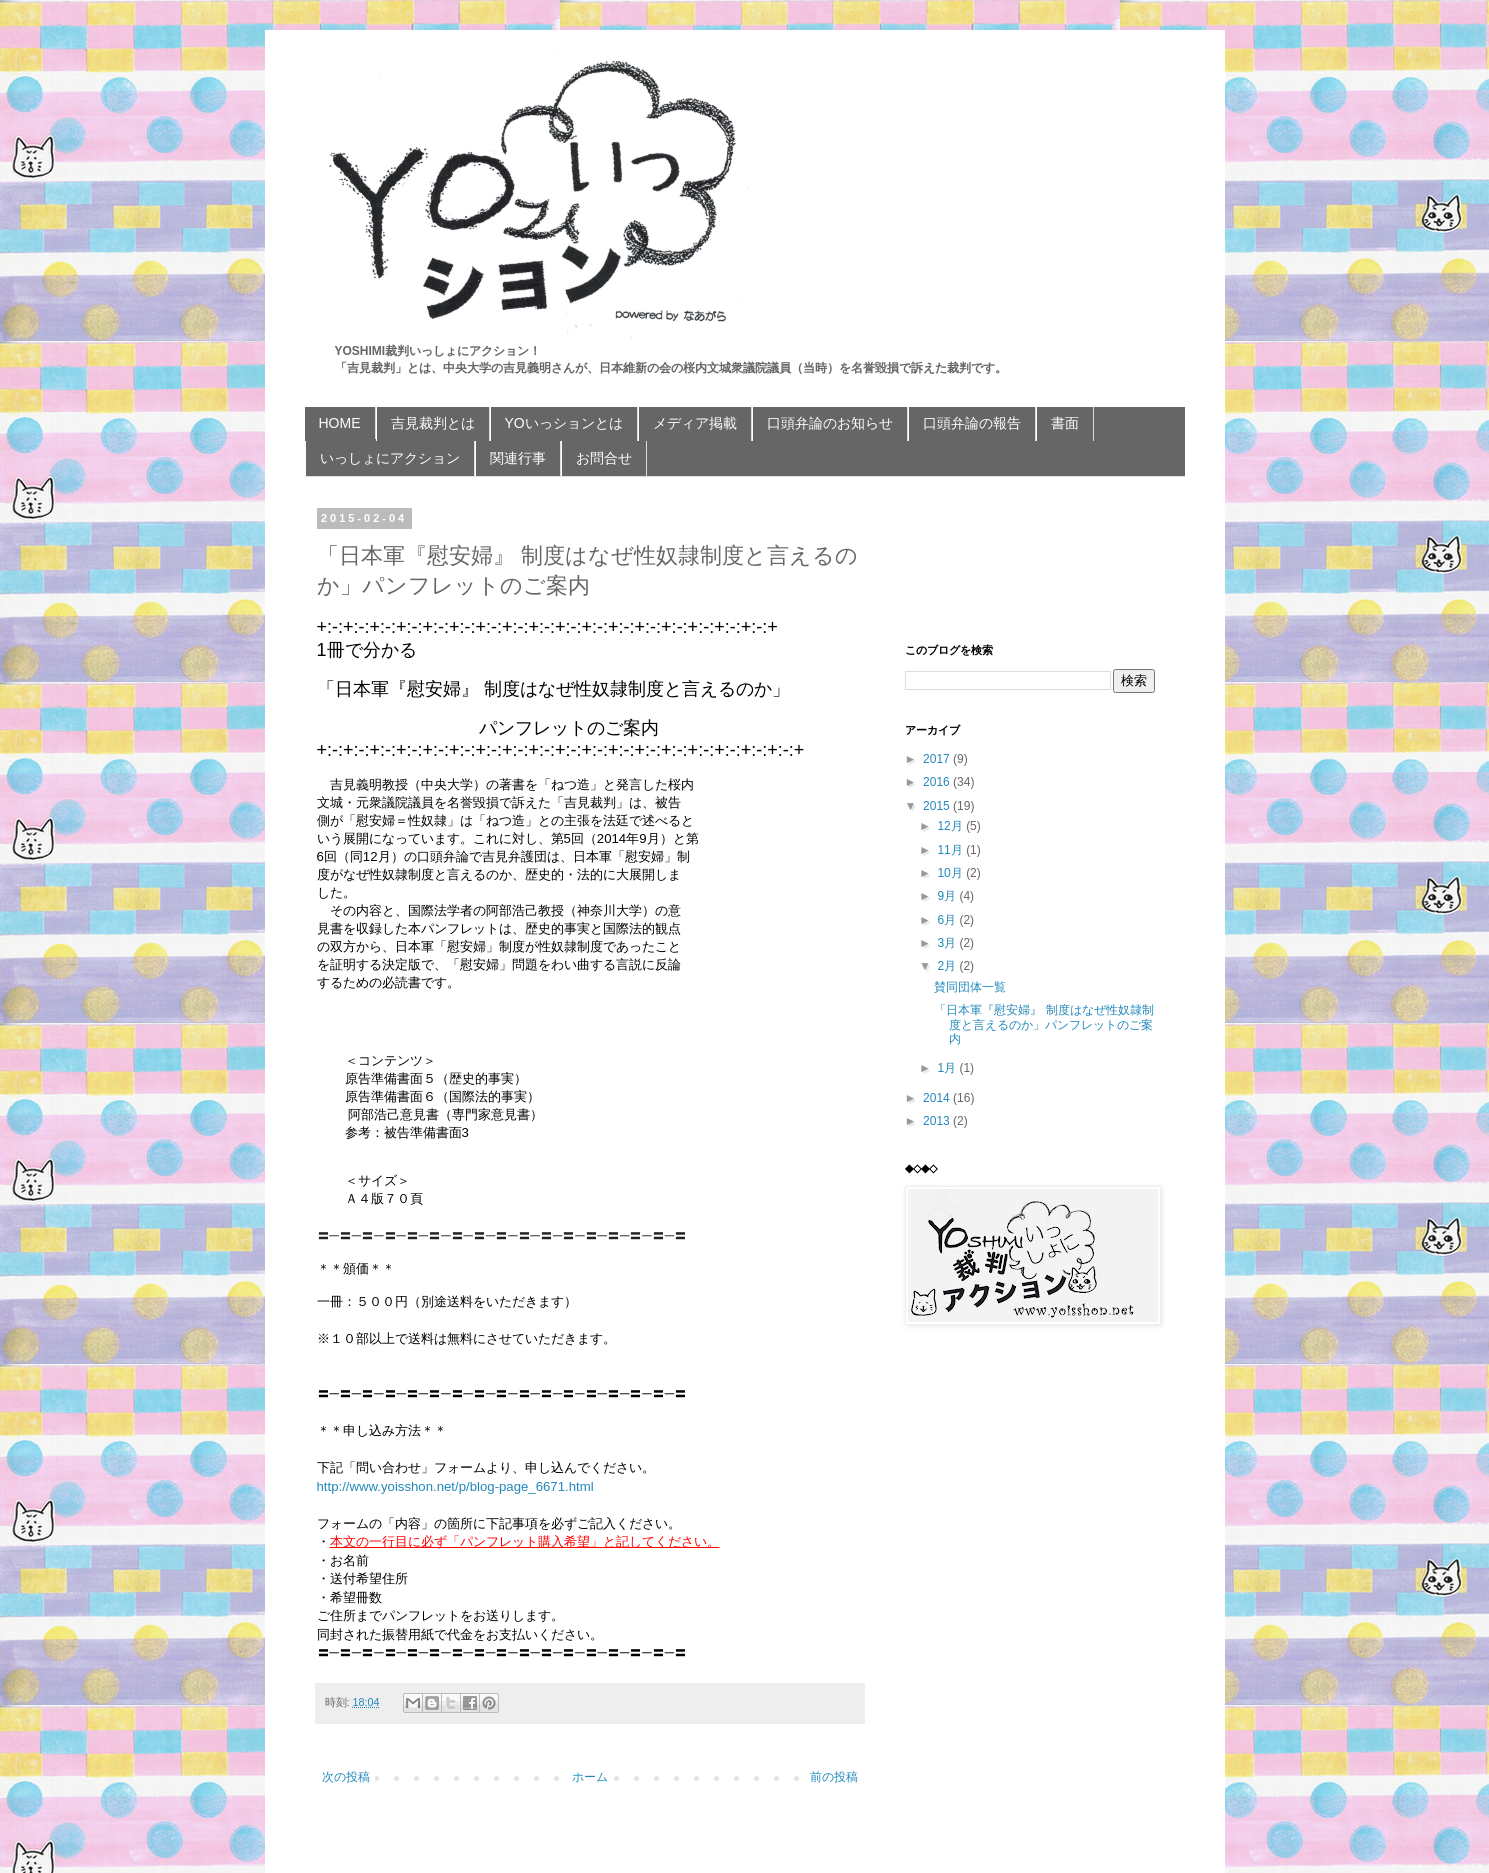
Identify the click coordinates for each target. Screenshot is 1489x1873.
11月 (951, 850)
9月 (948, 896)
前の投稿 (834, 1777)
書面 (1065, 423)
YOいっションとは (564, 423)
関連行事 (518, 458)
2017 (938, 759)
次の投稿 (346, 1777)
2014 (938, 1098)
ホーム (590, 1777)
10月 (951, 873)
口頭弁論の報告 (972, 423)
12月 (951, 826)
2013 (938, 1121)
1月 (948, 1068)
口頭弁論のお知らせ (830, 423)
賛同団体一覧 (970, 987)
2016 (938, 782)
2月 (948, 966)
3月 (948, 943)
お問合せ (604, 458)
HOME (340, 423)
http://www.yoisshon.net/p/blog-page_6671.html (455, 1486)
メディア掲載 (695, 423)
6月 (948, 920)
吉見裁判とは (433, 423)
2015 (938, 806)
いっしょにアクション (390, 458)
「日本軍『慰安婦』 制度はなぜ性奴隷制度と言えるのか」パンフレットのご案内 (1043, 1024)
